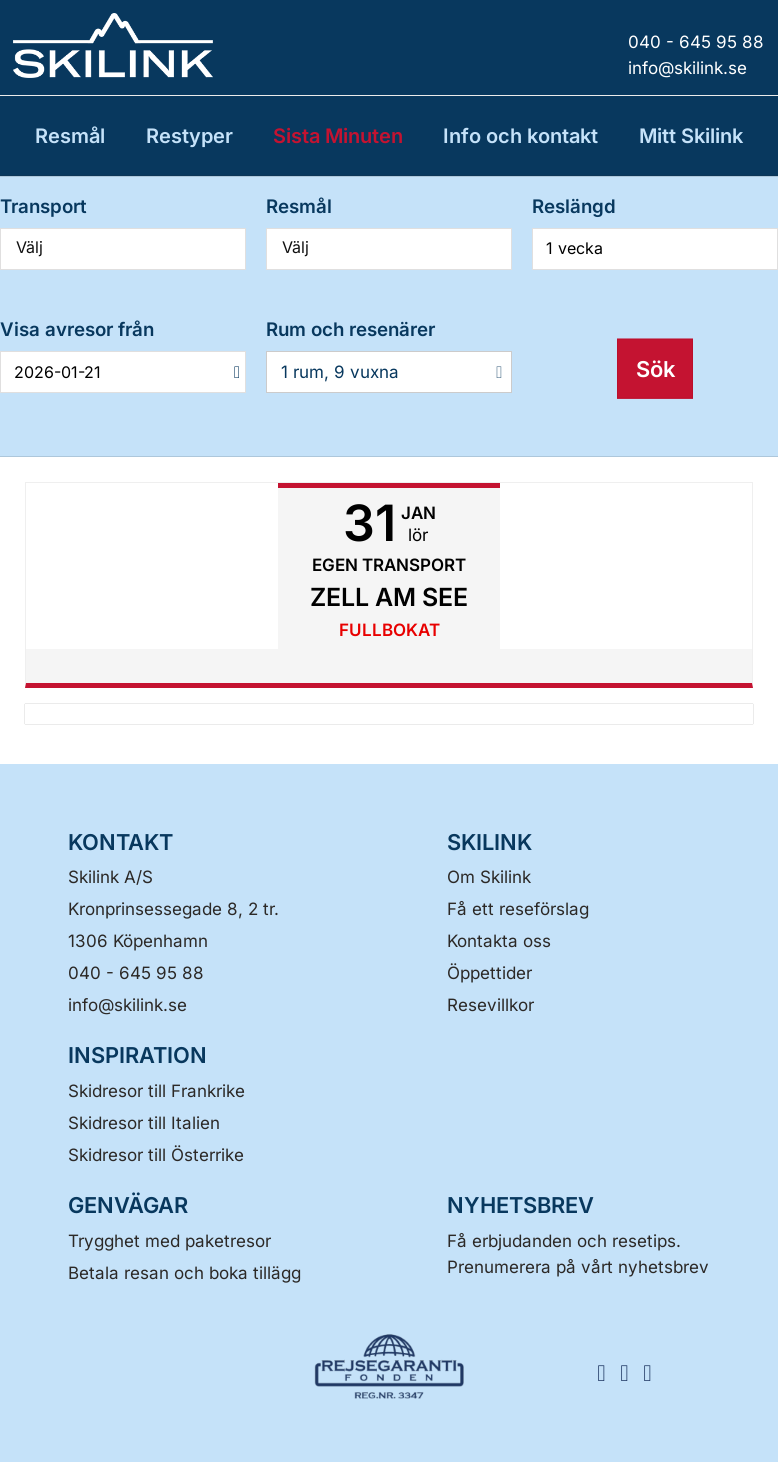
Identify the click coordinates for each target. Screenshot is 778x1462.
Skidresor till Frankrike (156, 1091)
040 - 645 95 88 (136, 973)
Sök (655, 368)
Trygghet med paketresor (169, 1241)
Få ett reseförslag (518, 909)
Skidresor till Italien (144, 1123)
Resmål (299, 206)
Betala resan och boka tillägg (184, 1273)
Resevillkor (490, 1005)
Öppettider (489, 973)
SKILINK (489, 842)
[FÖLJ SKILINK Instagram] (631, 1371)
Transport (43, 206)
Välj (123, 247)
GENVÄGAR (128, 1205)
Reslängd (574, 206)
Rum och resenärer (350, 329)
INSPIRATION (137, 1055)
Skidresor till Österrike (156, 1155)
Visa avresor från (77, 329)
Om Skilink (489, 877)
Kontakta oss (499, 941)
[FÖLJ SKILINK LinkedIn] (654, 1371)
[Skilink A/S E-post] (127, 1005)
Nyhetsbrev (520, 1205)
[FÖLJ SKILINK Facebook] (608, 1371)
